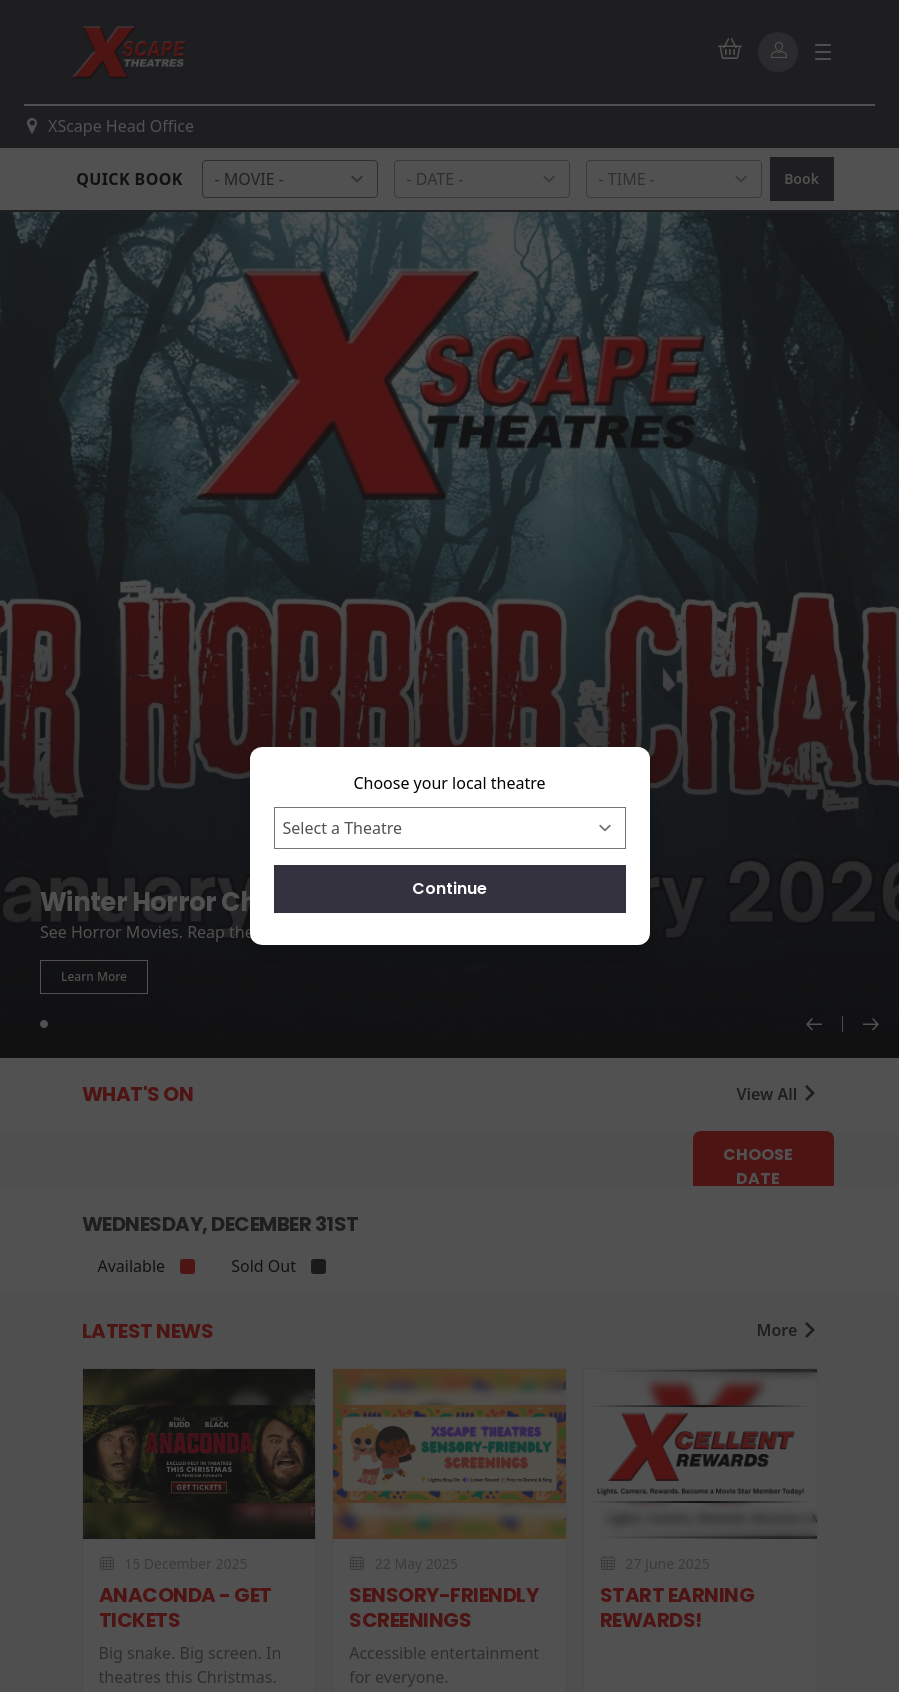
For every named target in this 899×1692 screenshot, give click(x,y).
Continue (449, 888)
